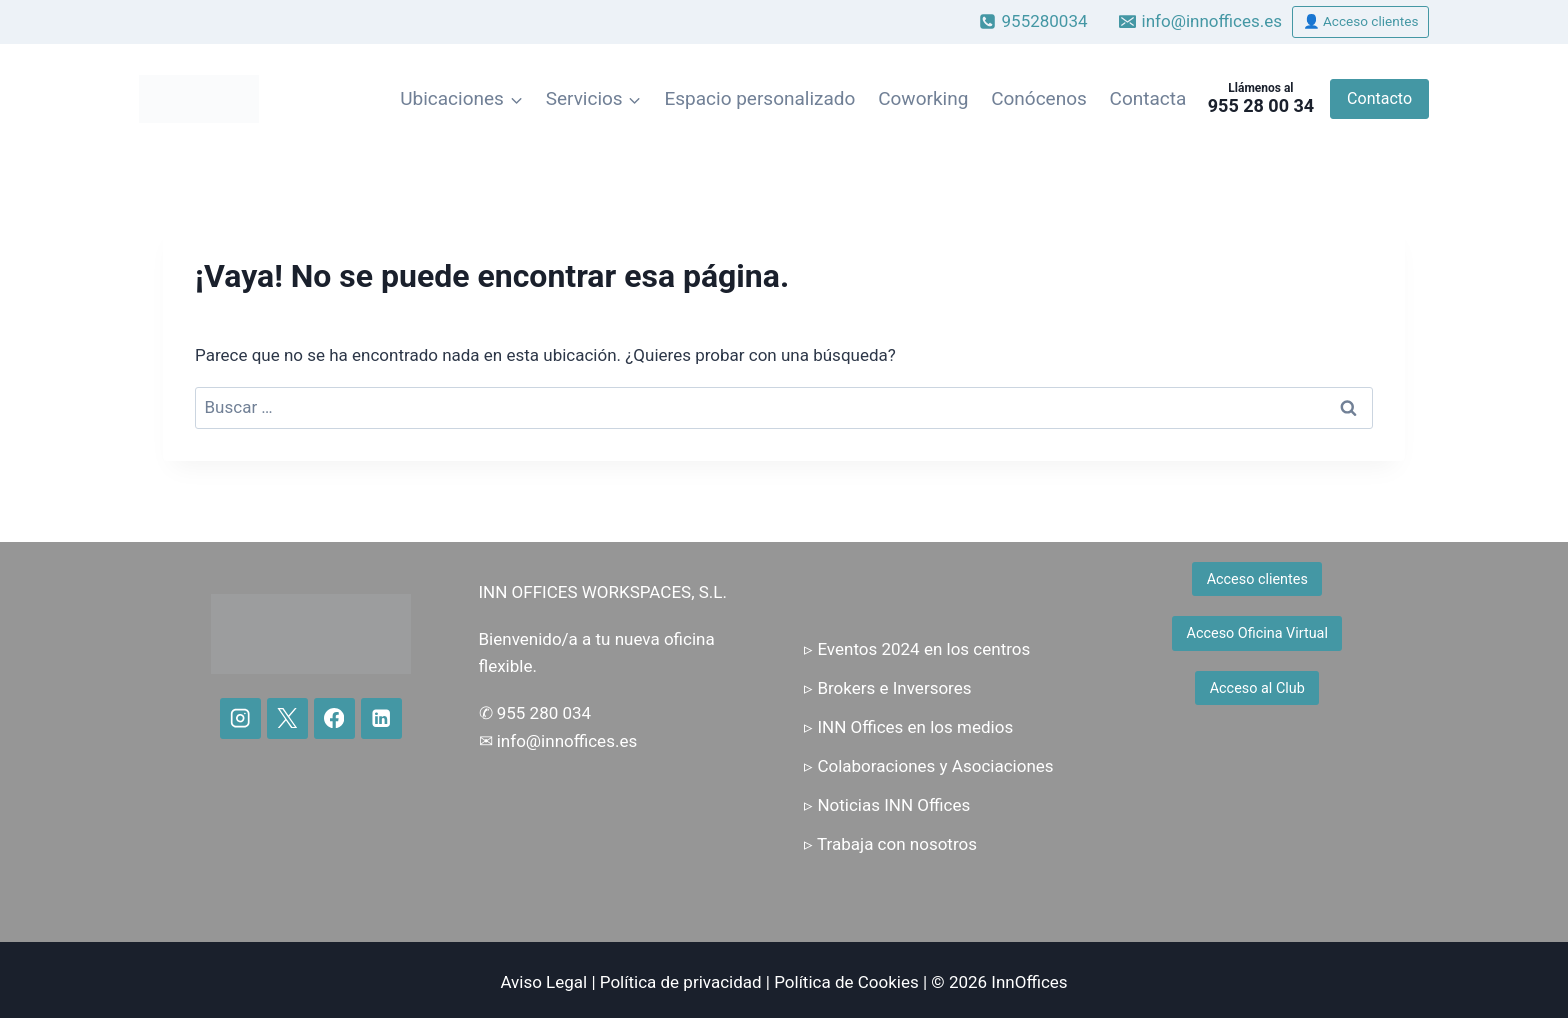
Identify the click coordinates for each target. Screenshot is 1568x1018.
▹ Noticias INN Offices (887, 805)
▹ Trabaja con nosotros (890, 844)
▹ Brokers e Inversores (887, 688)
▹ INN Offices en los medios (908, 727)
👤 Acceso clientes (1361, 21)
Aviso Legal (543, 982)
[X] (287, 718)
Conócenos (1039, 98)
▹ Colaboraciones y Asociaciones (928, 766)
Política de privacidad (681, 982)
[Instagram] (240, 718)
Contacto (1379, 98)
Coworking (923, 98)
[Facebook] (334, 718)
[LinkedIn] (381, 718)
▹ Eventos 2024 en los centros (917, 649)
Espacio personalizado (759, 98)
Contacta (1148, 98)
